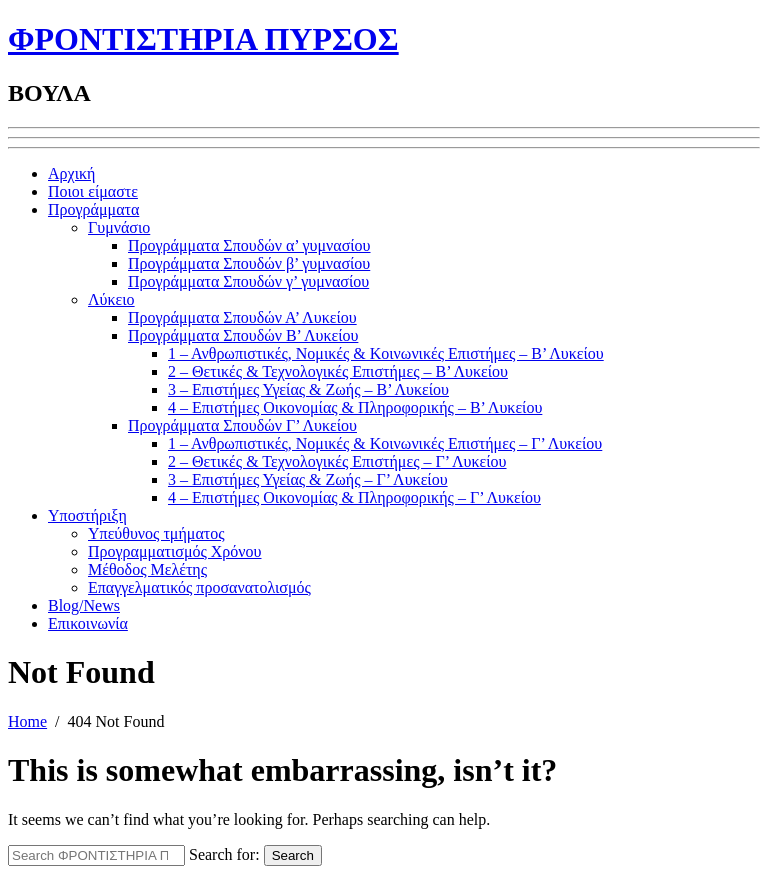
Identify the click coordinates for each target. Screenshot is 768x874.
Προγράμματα (93, 209)
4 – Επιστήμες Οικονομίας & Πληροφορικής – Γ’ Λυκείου (354, 497)
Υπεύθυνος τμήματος (156, 533)
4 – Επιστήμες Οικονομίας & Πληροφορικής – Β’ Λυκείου (355, 407)
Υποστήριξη (87, 515)
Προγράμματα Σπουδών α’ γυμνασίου (249, 245)
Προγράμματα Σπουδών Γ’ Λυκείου (242, 425)
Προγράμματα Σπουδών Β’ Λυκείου (243, 335)
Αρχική (71, 173)
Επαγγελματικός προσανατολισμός (199, 587)
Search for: (224, 854)
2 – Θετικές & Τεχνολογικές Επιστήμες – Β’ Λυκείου (338, 371)
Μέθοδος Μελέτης (147, 569)
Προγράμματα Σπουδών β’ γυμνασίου (249, 263)
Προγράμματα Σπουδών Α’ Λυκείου (242, 317)
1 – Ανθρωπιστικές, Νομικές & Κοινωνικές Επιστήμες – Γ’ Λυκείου (385, 443)
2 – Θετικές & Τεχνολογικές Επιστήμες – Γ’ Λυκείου (337, 461)
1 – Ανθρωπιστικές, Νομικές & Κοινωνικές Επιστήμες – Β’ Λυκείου (386, 353)
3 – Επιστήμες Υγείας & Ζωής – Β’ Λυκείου (308, 389)
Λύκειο (111, 299)
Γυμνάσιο (119, 227)
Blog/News (84, 605)
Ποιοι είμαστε (93, 191)
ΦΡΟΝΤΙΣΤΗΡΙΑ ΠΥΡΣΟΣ (203, 39)
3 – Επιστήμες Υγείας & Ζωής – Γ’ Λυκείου (308, 479)
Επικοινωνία (88, 623)
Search (293, 855)
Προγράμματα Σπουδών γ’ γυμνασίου (248, 281)
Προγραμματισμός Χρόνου (174, 551)
